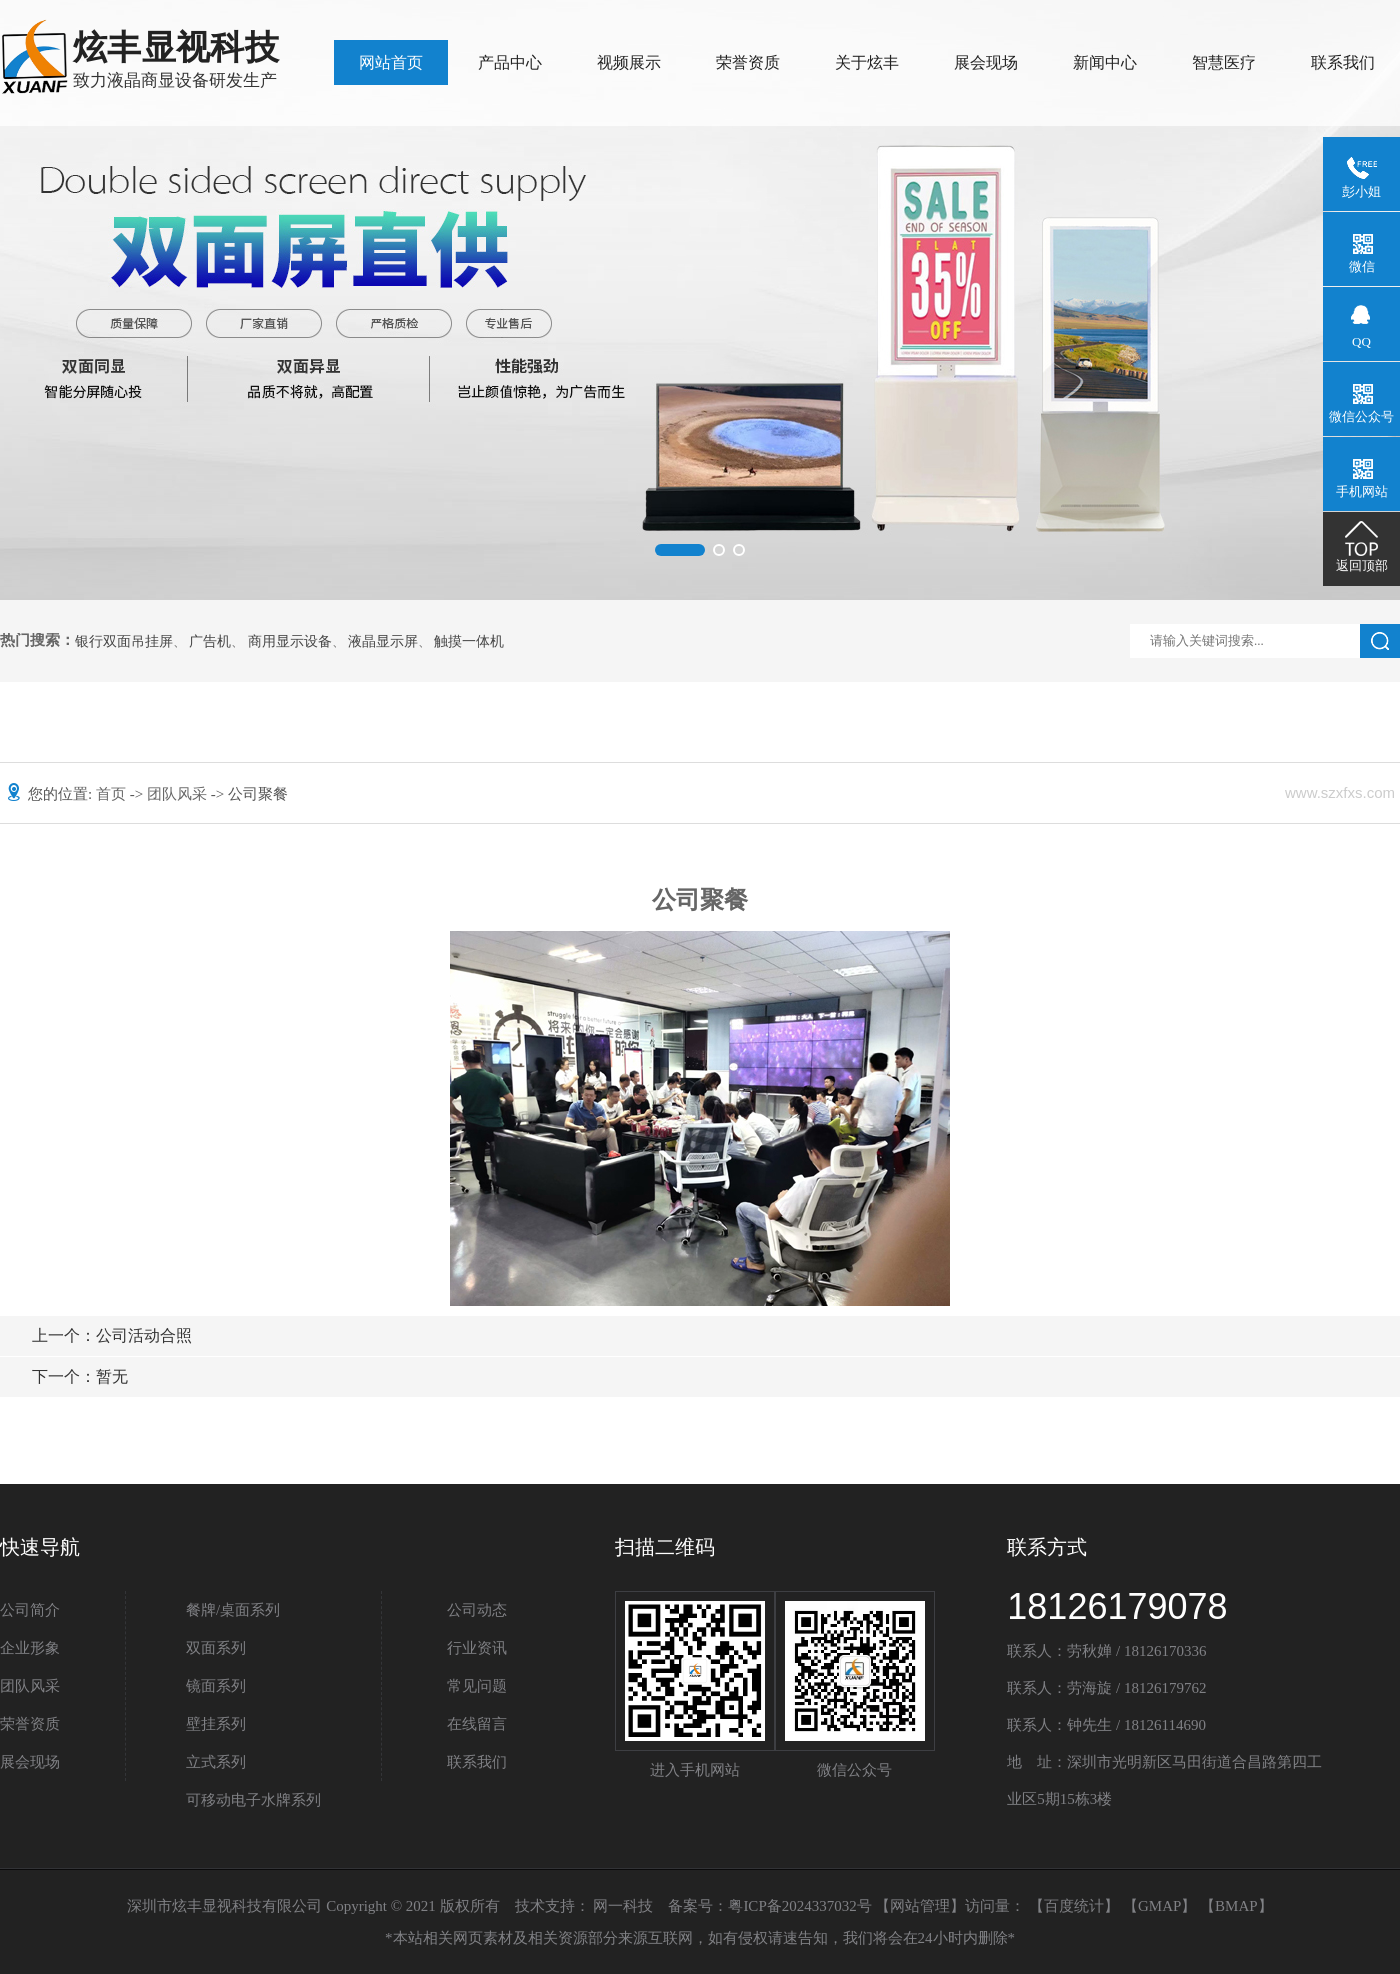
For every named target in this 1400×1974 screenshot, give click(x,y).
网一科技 (623, 1906)
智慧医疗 (1224, 62)
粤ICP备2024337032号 (799, 1906)
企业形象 (30, 1648)
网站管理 (920, 1906)
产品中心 (510, 62)
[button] (680, 550)
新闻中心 (1105, 62)
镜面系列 (216, 1686)
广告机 (210, 642)
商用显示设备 (290, 642)
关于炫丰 (867, 62)
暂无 (80, 1376)
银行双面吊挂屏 (124, 642)
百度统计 (1074, 1906)
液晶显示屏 (383, 642)
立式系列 (216, 1762)
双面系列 (216, 1648)
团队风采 (179, 794)
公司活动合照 (112, 1335)
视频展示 (629, 62)
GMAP (1159, 1906)
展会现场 (986, 62)
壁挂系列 (216, 1724)
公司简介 (30, 1610)
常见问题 (477, 1686)
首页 (113, 794)
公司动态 (477, 1610)
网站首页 (391, 62)
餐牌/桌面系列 (233, 1610)
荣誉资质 (748, 62)
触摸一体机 (469, 642)
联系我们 (1343, 62)
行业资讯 (477, 1648)
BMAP (1236, 1906)
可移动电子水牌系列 (253, 1800)
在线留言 (477, 1724)
